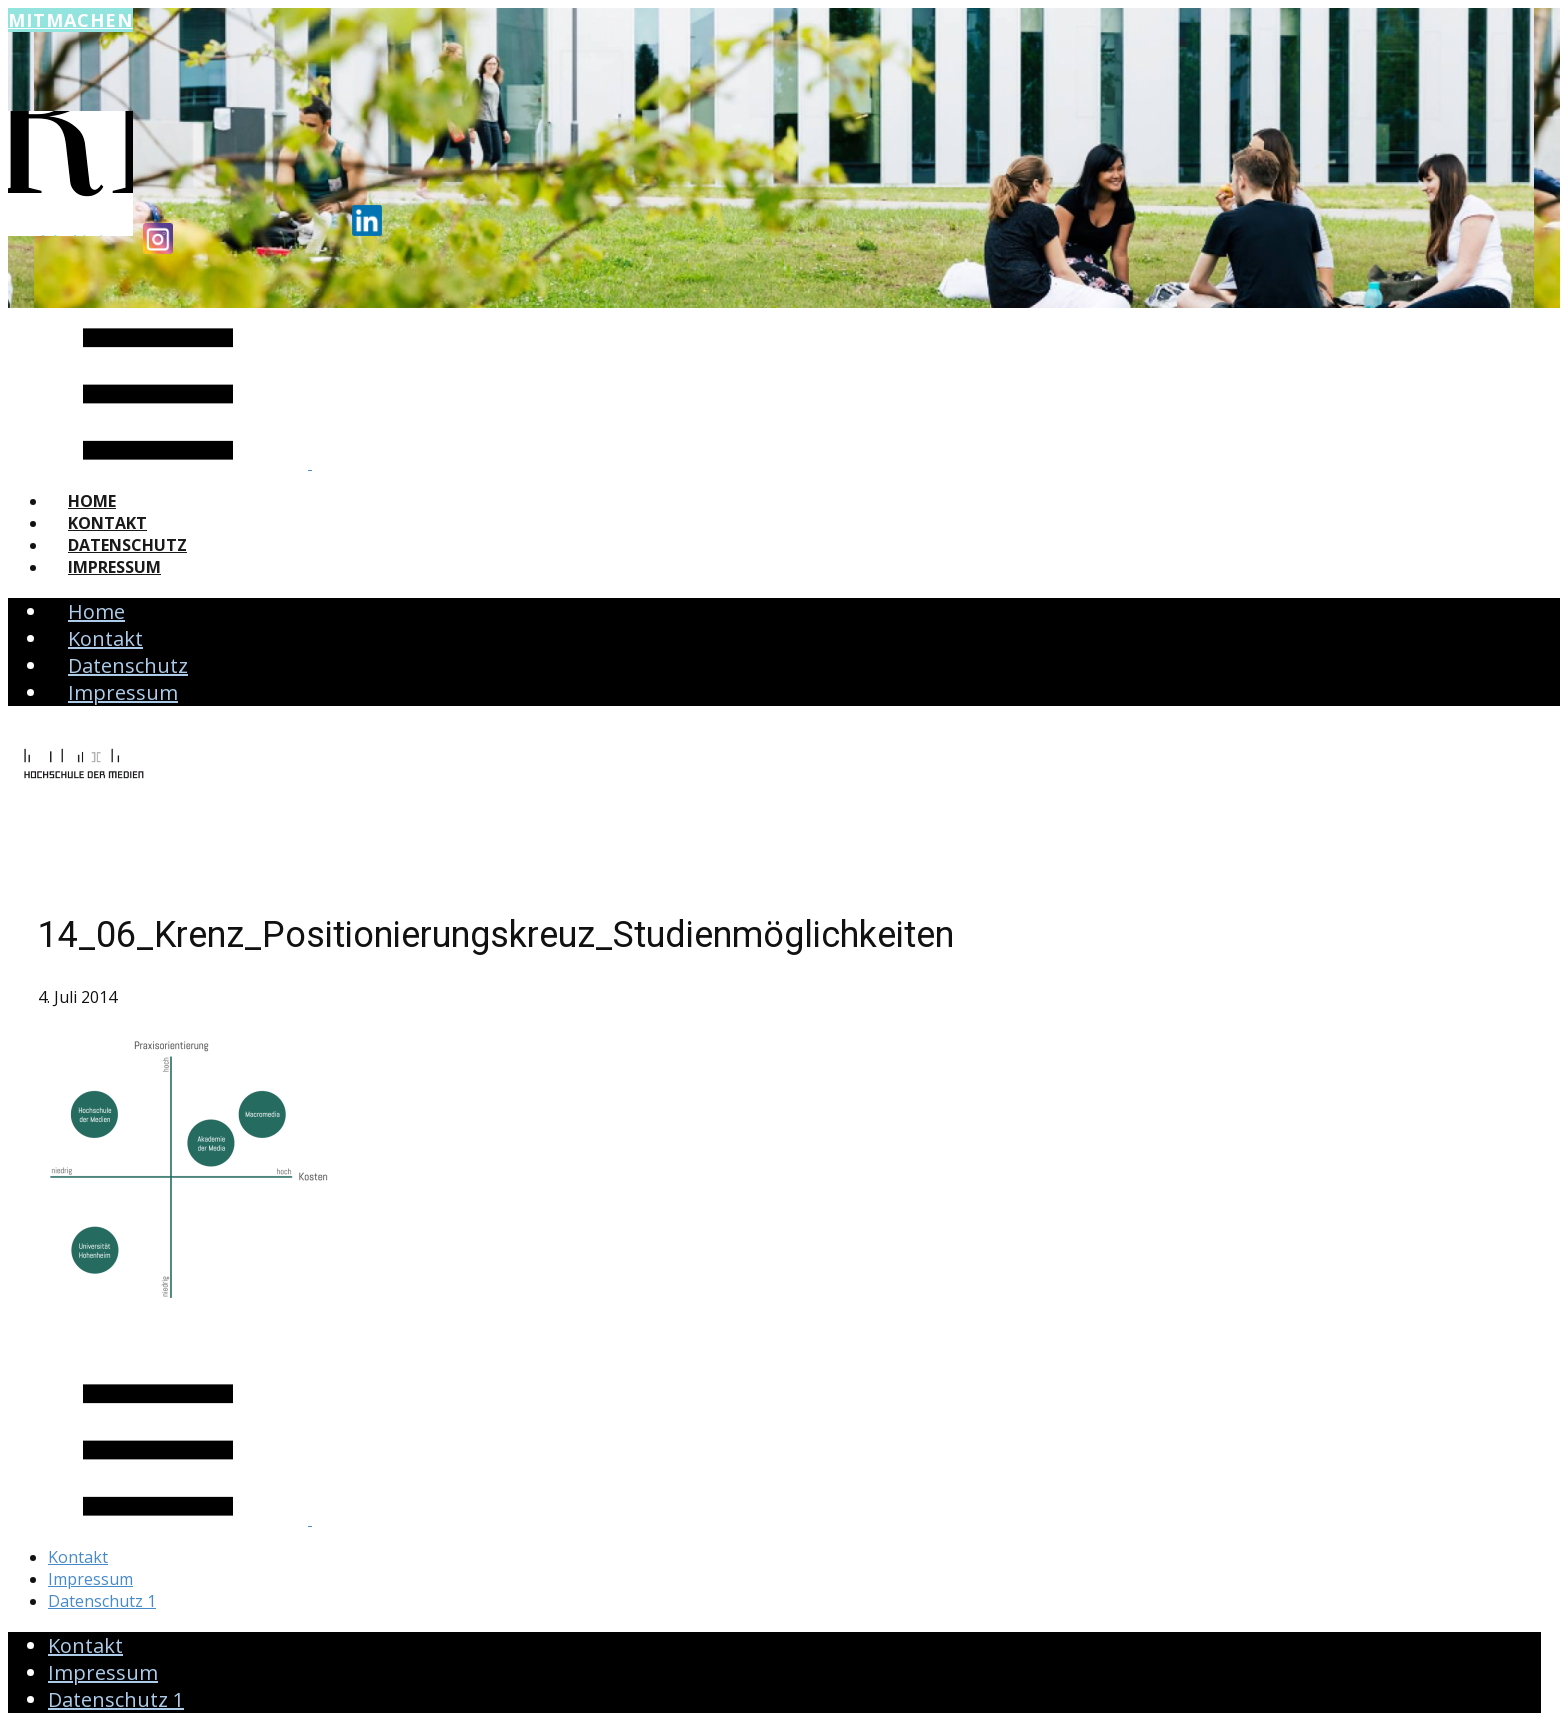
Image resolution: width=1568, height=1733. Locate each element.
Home (92, 501)
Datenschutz (127, 545)
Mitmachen (70, 20)
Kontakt (107, 523)
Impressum (114, 567)
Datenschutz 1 (102, 1601)
